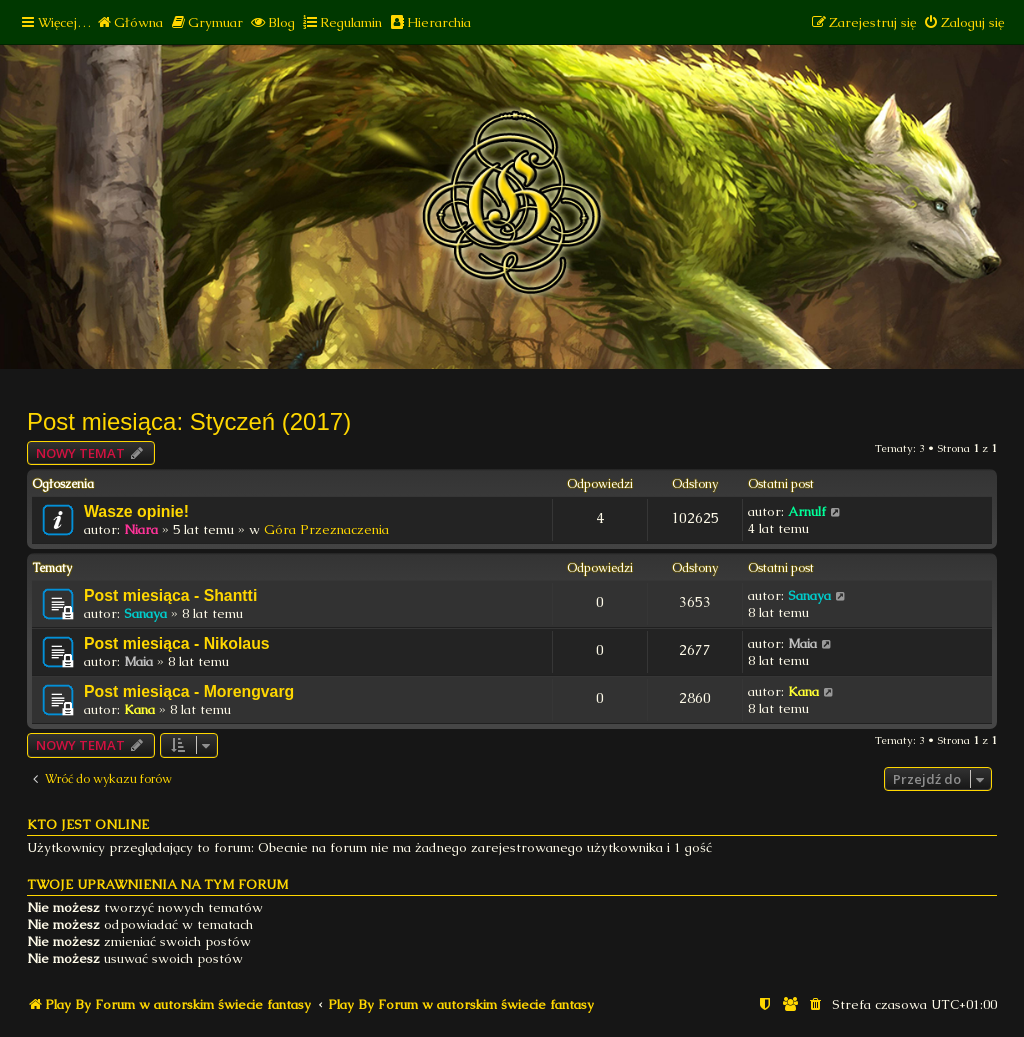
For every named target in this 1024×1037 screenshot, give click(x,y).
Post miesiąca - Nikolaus (177, 643)
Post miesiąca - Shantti (170, 595)
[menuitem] (129, 22)
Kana (139, 709)
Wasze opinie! (136, 511)
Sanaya (145, 613)
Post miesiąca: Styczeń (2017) (189, 421)
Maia (138, 661)
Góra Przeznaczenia (326, 529)
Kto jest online (88, 824)
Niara (141, 529)
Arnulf (807, 511)
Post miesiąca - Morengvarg (189, 691)
